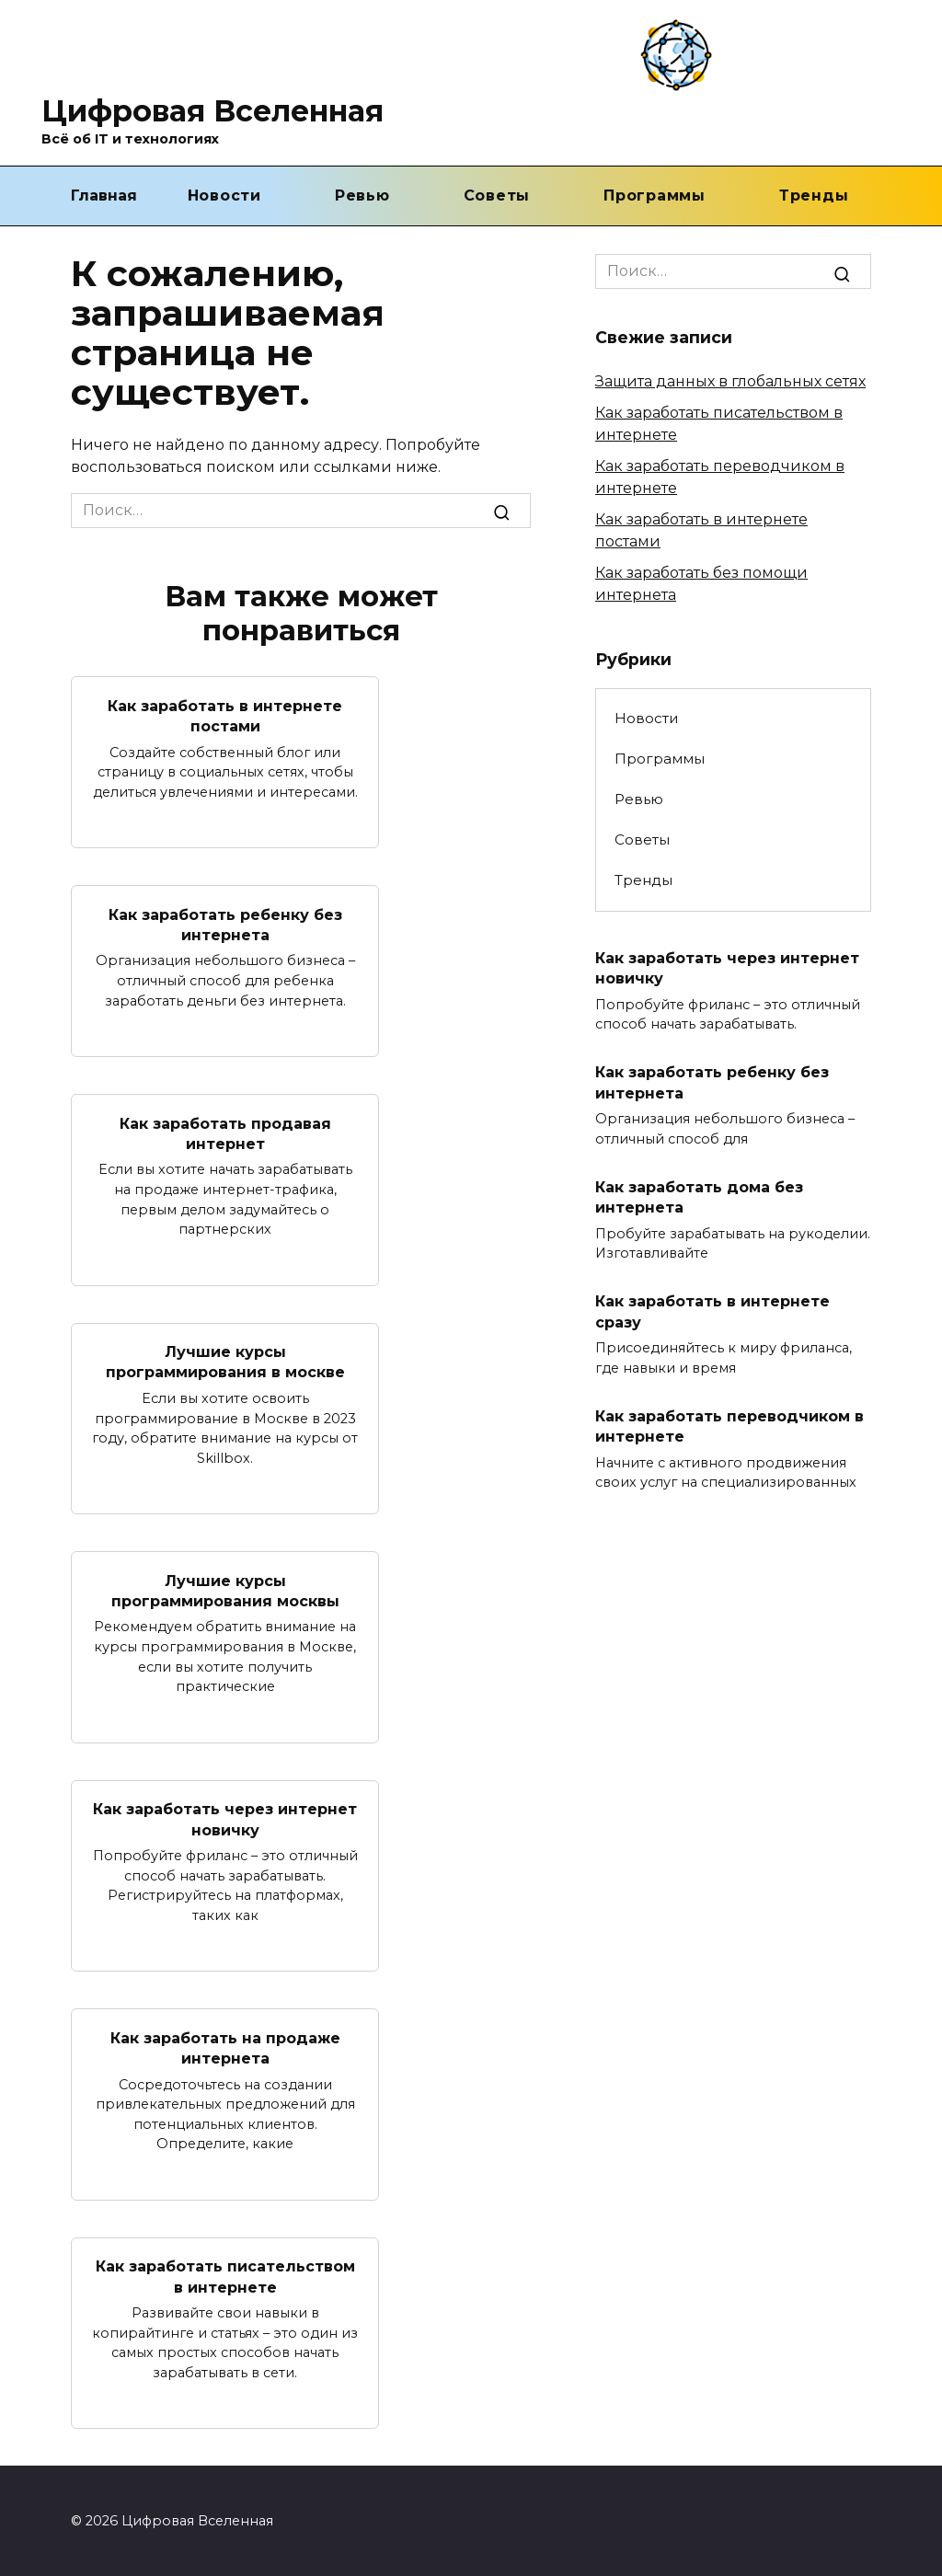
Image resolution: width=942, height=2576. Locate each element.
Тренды (814, 195)
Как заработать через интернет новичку (225, 1818)
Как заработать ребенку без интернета (225, 924)
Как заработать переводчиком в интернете (729, 1425)
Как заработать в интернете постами (225, 715)
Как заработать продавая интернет (225, 1133)
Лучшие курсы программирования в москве (225, 1361)
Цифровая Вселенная (212, 111)
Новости (224, 195)
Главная (104, 195)
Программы (654, 195)
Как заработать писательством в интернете (225, 2275)
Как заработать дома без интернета (699, 1196)
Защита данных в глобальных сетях (730, 381)
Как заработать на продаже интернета (225, 2046)
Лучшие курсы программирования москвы (225, 1590)
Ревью (362, 195)
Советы (497, 195)
